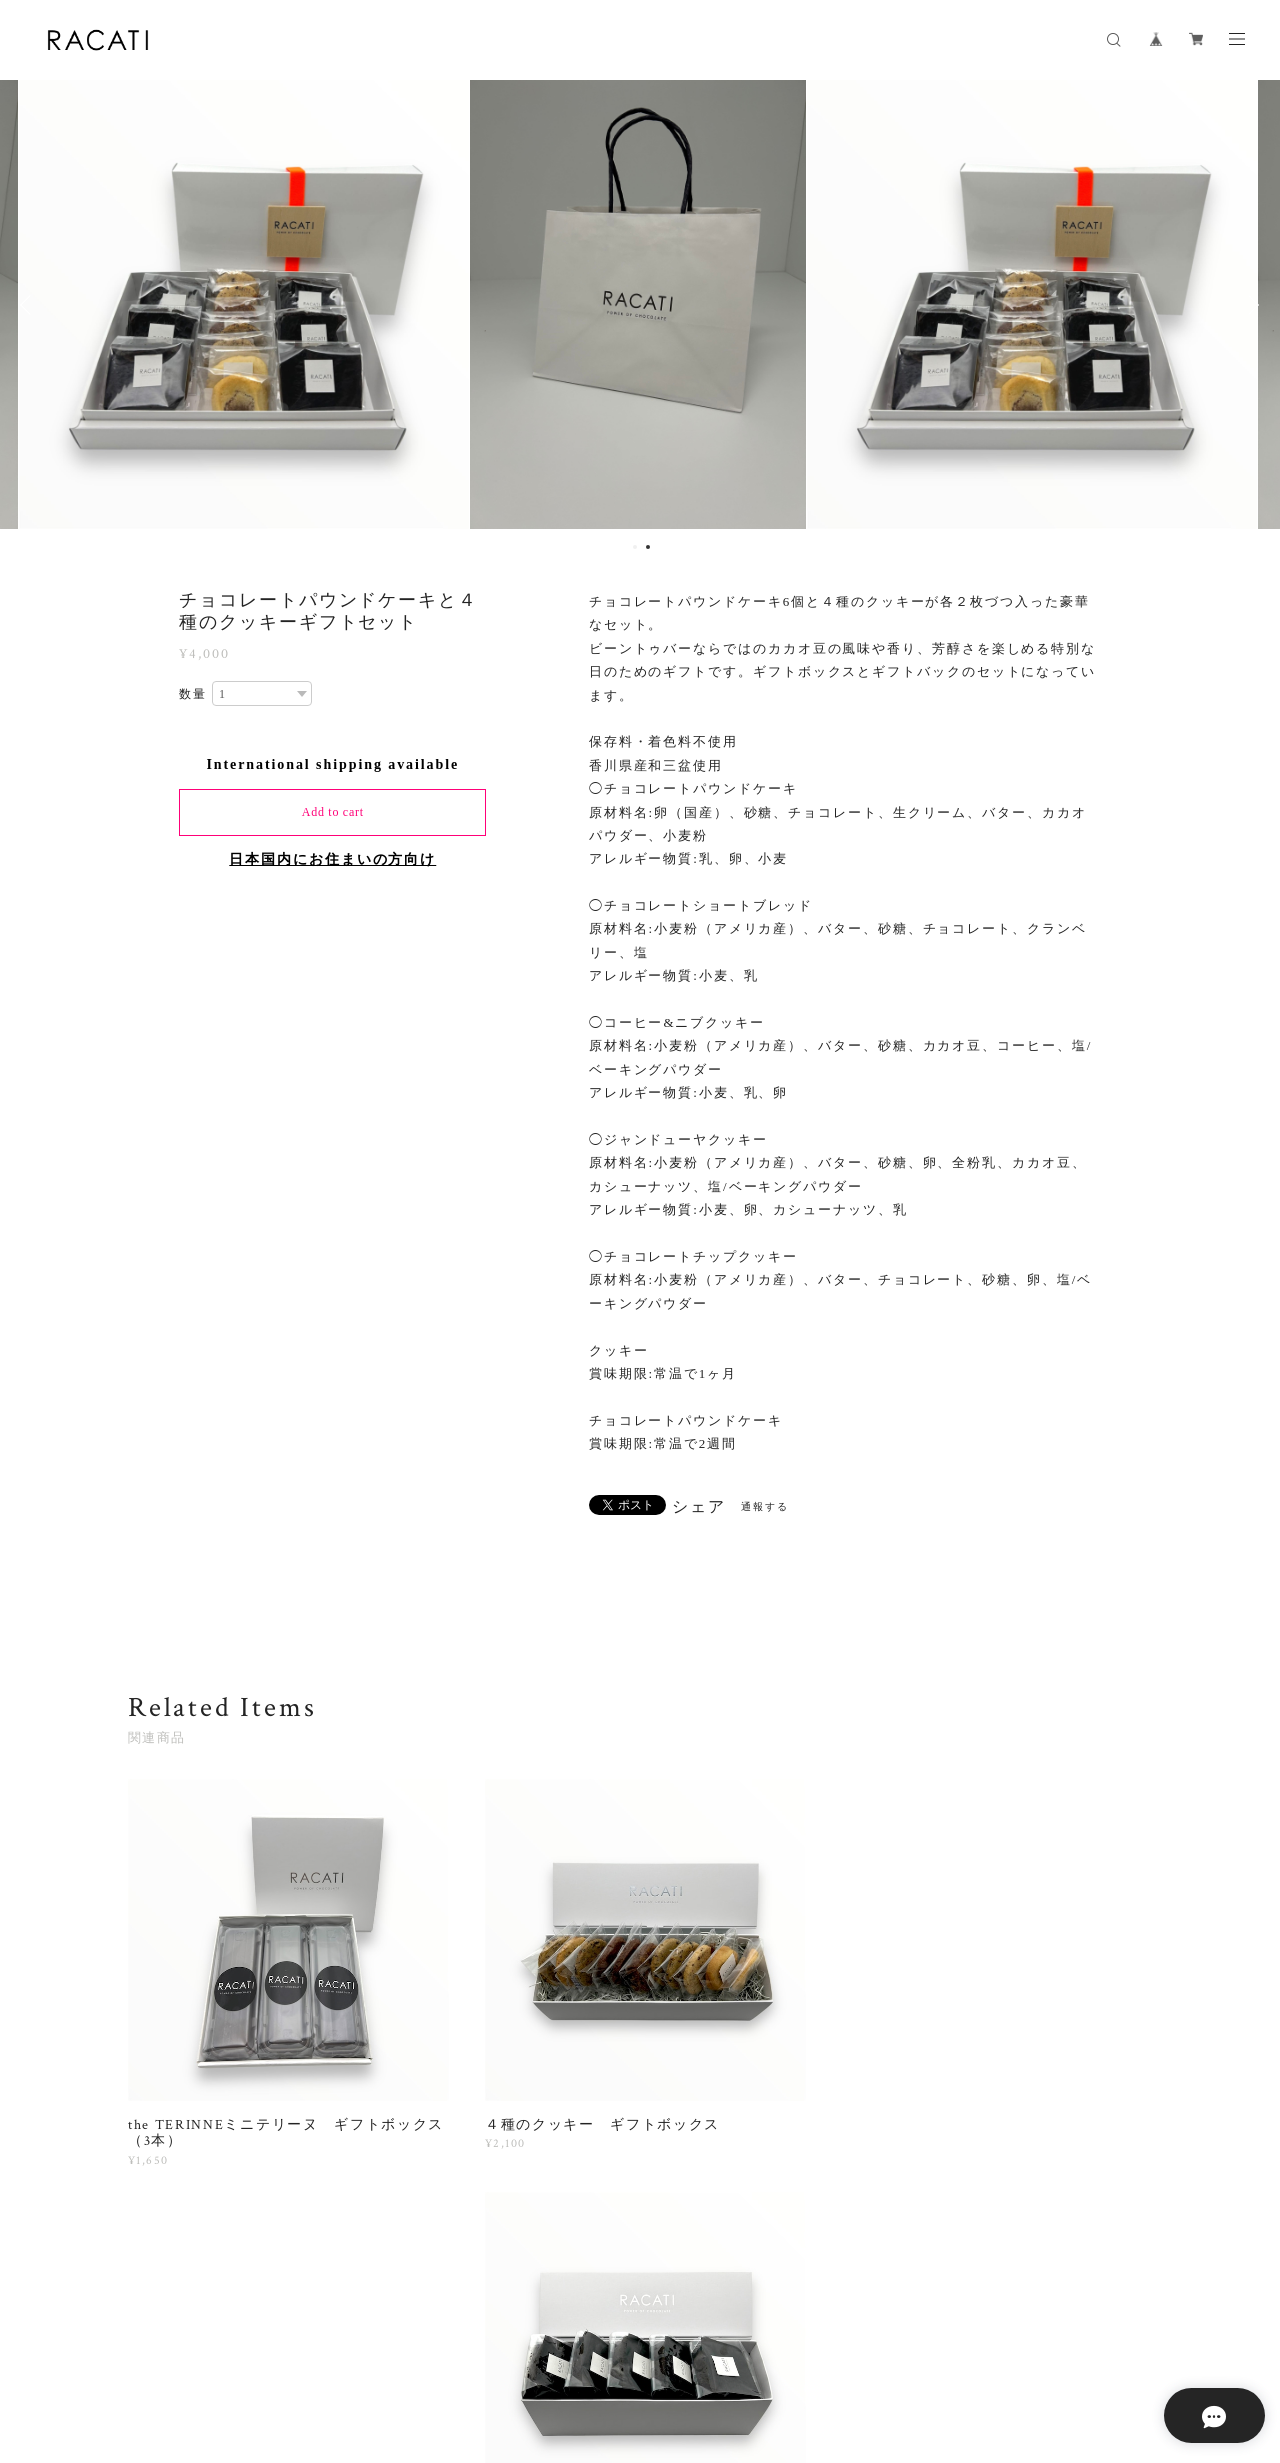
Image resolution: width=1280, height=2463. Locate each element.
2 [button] (648, 547)
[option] (246, 305)
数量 (193, 694)
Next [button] (1250, 305)
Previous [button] (30, 305)
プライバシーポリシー (307, 2352)
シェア (699, 1507)
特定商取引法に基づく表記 (460, 2352)
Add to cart (333, 812)
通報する (765, 1506)
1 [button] (635, 547)
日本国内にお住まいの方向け (332, 859)
